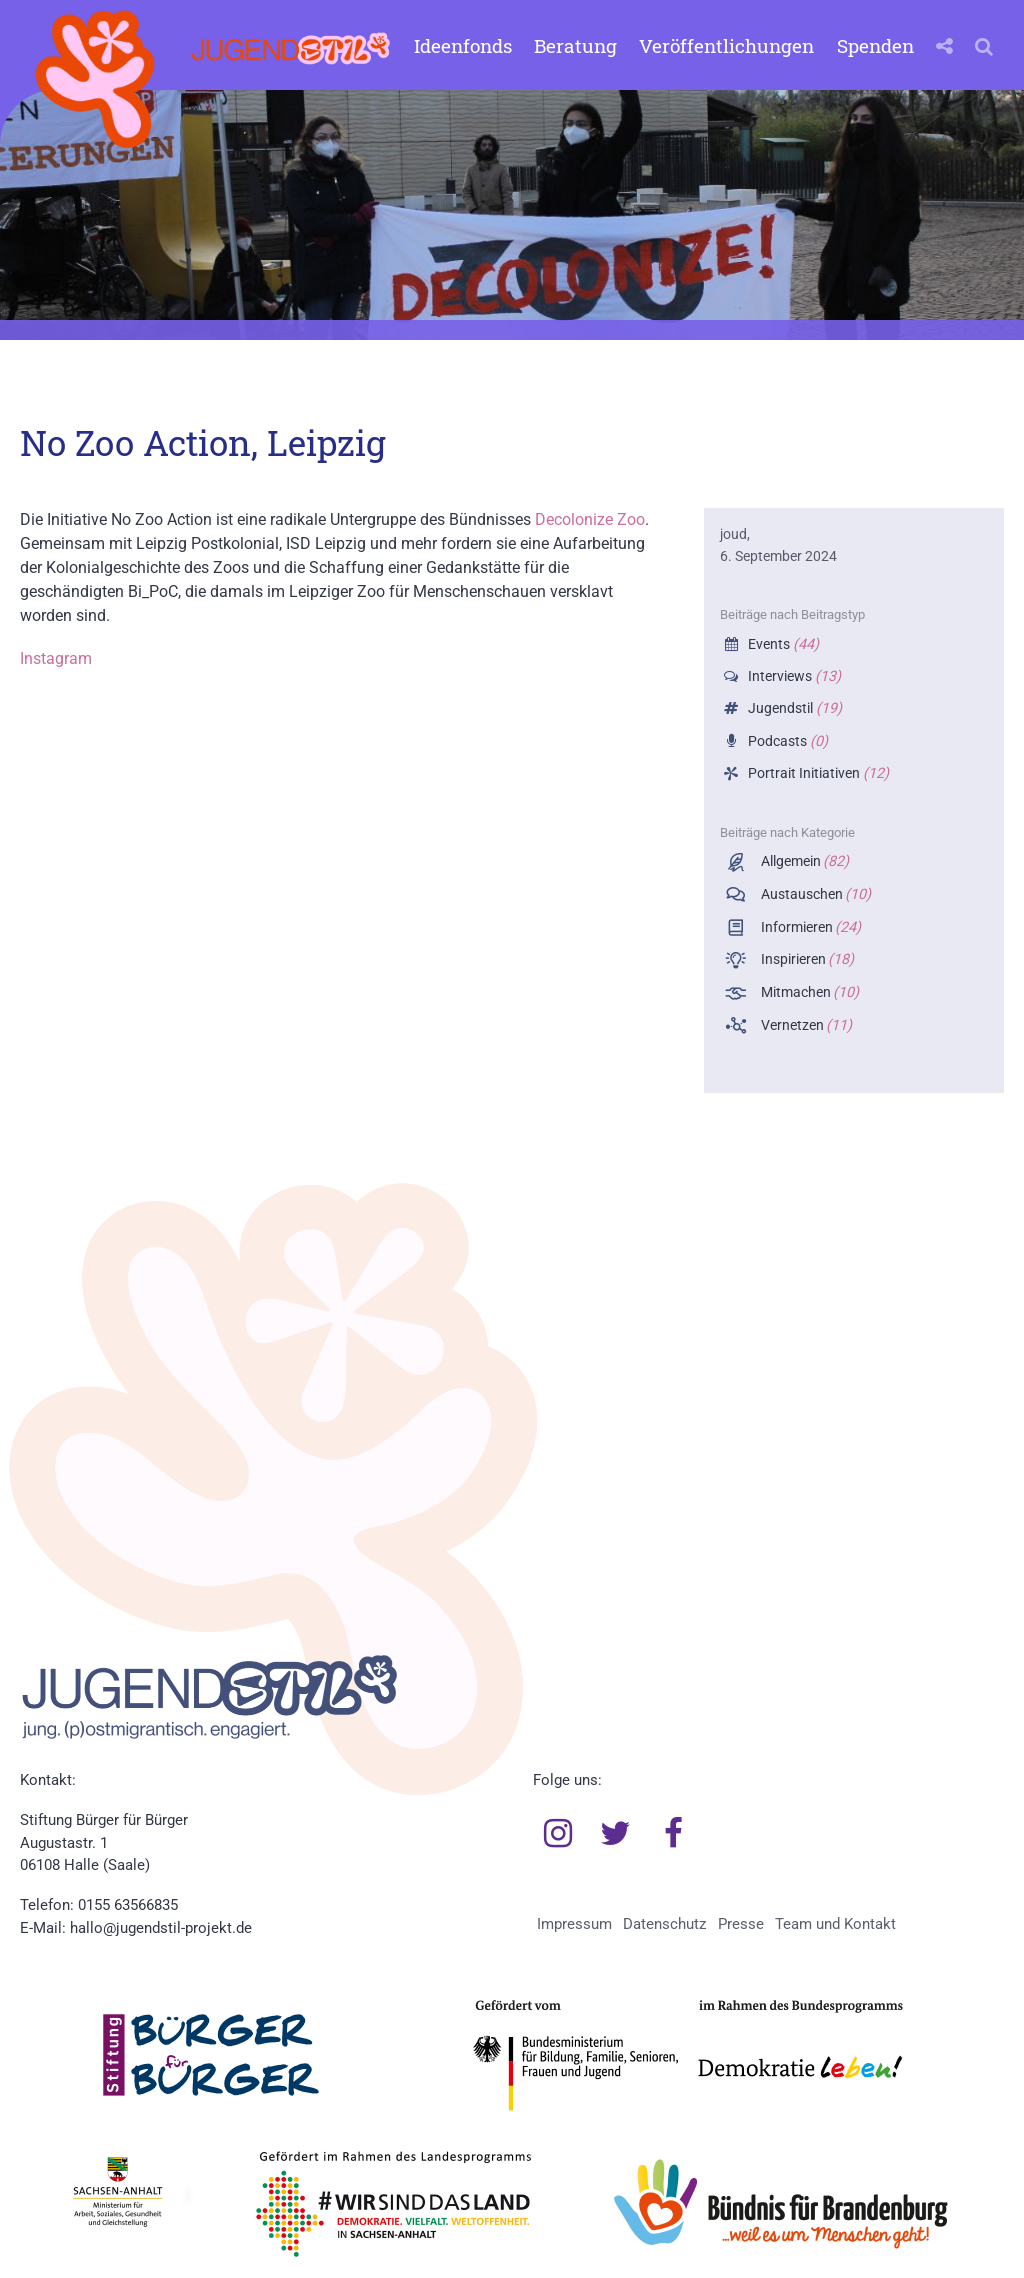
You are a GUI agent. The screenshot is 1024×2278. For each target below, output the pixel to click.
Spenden (875, 45)
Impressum (574, 1924)
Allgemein (803, 861)
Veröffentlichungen (726, 45)
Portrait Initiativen (816, 773)
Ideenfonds (463, 45)
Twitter (616, 1834)
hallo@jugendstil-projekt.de (161, 1928)
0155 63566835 (128, 1905)
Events (781, 644)
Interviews (792, 676)
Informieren (809, 927)
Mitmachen (808, 992)
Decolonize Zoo (590, 519)
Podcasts (786, 741)
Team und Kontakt (835, 1924)
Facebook (673, 1834)
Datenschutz (664, 1924)
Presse (741, 1924)
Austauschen (814, 894)
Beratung (575, 45)
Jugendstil (793, 708)
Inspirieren (806, 959)
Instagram (56, 658)
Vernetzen (805, 1025)
